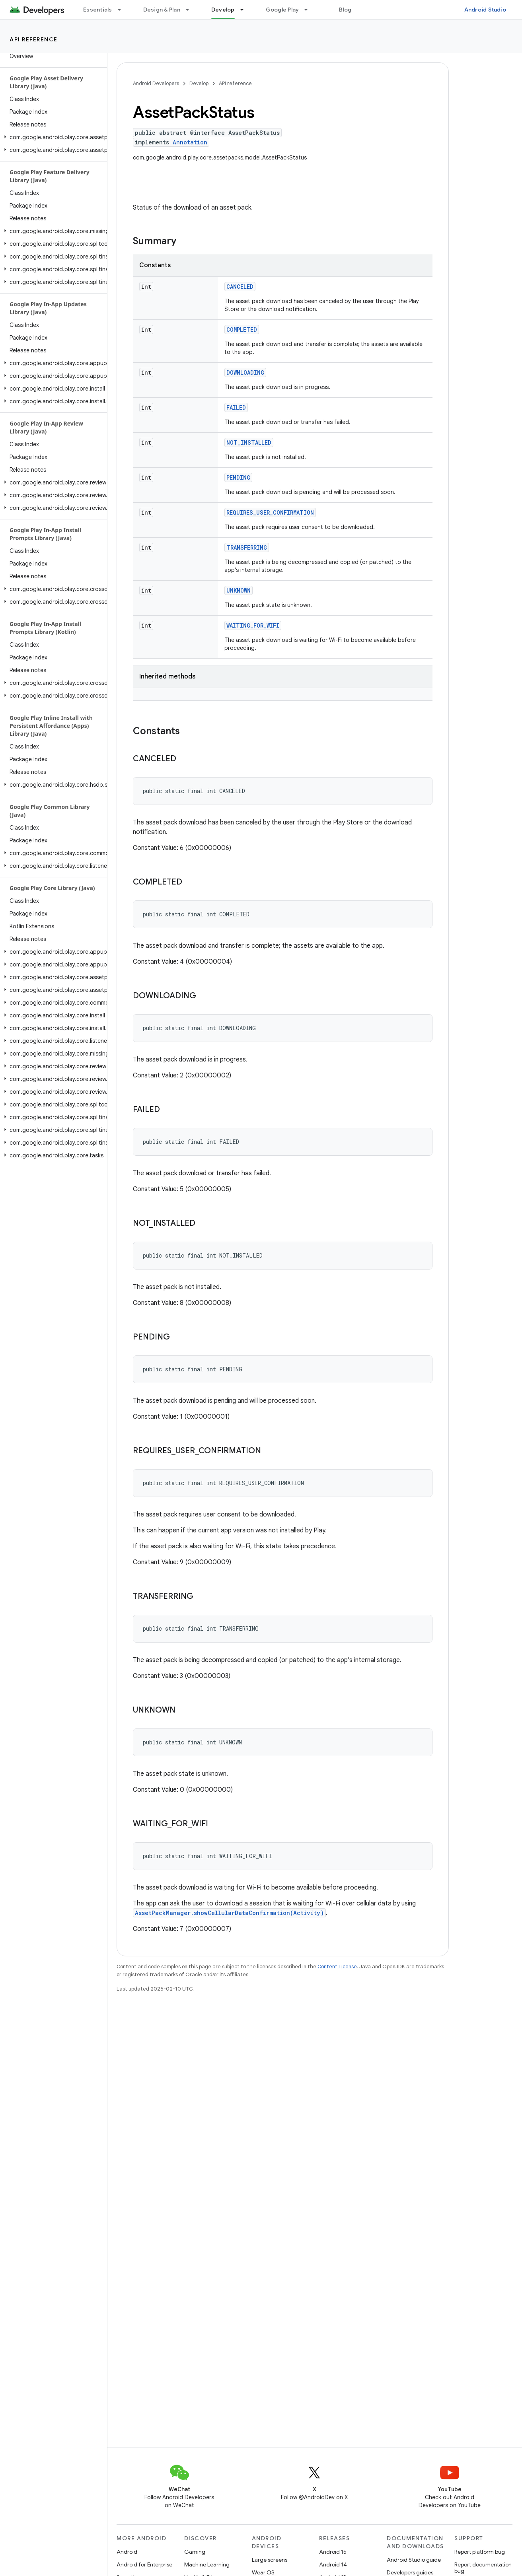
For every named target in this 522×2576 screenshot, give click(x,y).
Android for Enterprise (144, 2564)
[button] (52, 137)
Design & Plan (161, 9)
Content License (337, 1966)
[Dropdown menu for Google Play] (309, 9)
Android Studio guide (414, 2559)
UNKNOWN (238, 590)
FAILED (236, 407)
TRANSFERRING (246, 547)
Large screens (269, 2559)
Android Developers (156, 83)
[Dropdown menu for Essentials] (123, 9)
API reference (34, 39)
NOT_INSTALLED (248, 442)
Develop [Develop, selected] (223, 9)
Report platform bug (479, 2551)
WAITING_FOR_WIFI (252, 625)
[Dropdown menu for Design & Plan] (191, 9)
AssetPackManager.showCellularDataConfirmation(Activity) (229, 1913)
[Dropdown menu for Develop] (245, 9)
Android (127, 2551)
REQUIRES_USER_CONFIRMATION (270, 512)
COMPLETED (241, 329)
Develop (198, 83)
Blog (345, 9)
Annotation (190, 142)
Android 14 (333, 2564)
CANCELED (239, 286)
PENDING (238, 477)
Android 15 (333, 2551)
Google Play (282, 9)
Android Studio (485, 9)
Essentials (97, 9)
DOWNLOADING (245, 372)
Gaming (194, 2551)
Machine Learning (207, 2564)
